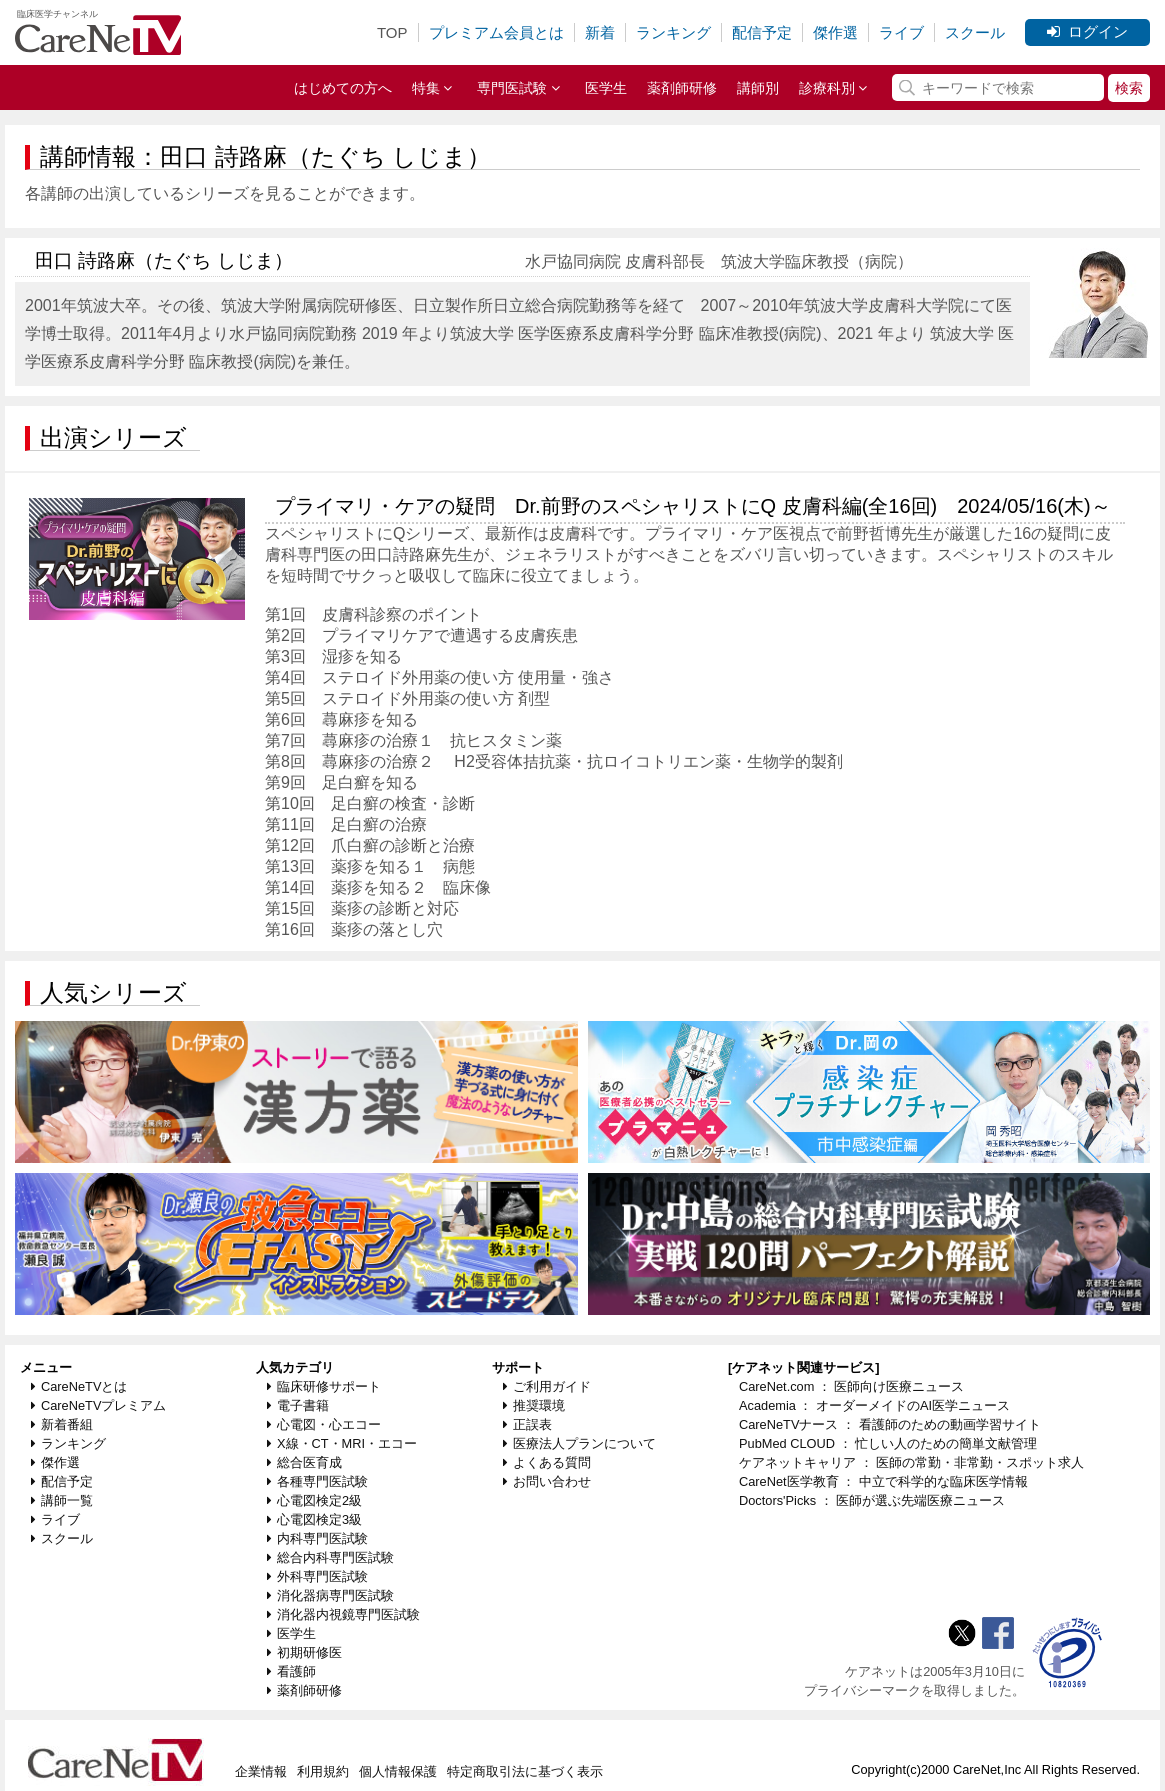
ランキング (673, 32)
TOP (392, 32)
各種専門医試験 (317, 1481)
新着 (600, 32)
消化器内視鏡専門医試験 (343, 1614)
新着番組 (62, 1424)
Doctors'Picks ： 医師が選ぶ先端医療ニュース (872, 1500)
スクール (975, 32)
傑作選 (835, 32)
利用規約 (323, 1771)
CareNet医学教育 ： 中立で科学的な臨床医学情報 (883, 1481)
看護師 (291, 1671)
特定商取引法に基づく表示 (525, 1771)
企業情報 (261, 1771)
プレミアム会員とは (496, 32)
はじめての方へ (343, 88)
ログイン (1087, 31)
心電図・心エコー (324, 1424)
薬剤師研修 (682, 88)
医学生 (606, 88)
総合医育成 (304, 1462)
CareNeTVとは (79, 1386)
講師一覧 (62, 1500)
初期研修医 (304, 1652)
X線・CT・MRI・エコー (342, 1443)
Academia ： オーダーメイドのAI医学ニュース (874, 1405)
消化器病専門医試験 (330, 1595)
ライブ (901, 32)
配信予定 (762, 32)
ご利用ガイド (547, 1386)
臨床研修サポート (324, 1386)
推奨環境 (534, 1405)
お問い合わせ (547, 1481)
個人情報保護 (398, 1771)
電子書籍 (298, 1405)
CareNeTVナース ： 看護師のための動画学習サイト (890, 1424)
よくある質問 (547, 1462)
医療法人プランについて (579, 1443)
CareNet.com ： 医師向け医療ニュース (852, 1386)
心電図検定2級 (314, 1500)
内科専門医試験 (317, 1538)
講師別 (758, 88)
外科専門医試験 (317, 1576)
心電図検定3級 (314, 1519)
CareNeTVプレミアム (98, 1405)
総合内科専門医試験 (330, 1557)
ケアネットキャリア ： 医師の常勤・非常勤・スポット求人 (911, 1462)
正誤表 (527, 1424)
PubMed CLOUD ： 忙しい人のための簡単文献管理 (888, 1443)
